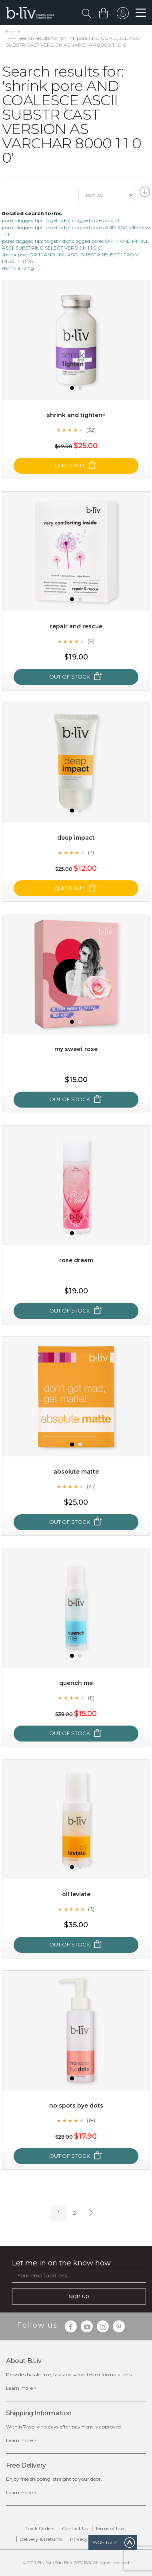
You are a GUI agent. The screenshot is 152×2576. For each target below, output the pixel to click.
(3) (91, 1909)
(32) (91, 430)
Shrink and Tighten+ (76, 415)
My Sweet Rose (76, 1049)
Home (13, 31)
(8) (91, 641)
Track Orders (39, 2528)
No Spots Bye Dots (76, 2105)
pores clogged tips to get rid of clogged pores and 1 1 (60, 220)
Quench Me (76, 1683)
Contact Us (75, 2528)
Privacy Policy (86, 2539)
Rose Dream (76, 1260)
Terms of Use (109, 2528)
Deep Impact (76, 837)
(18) (91, 2120)
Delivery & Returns (41, 2539)
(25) (91, 1486)
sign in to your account (123, 15)
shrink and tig (18, 268)
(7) (91, 852)
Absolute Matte (76, 1471)
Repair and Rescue (76, 626)
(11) (91, 1697)
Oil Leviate (76, 1894)
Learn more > (21, 2388)
